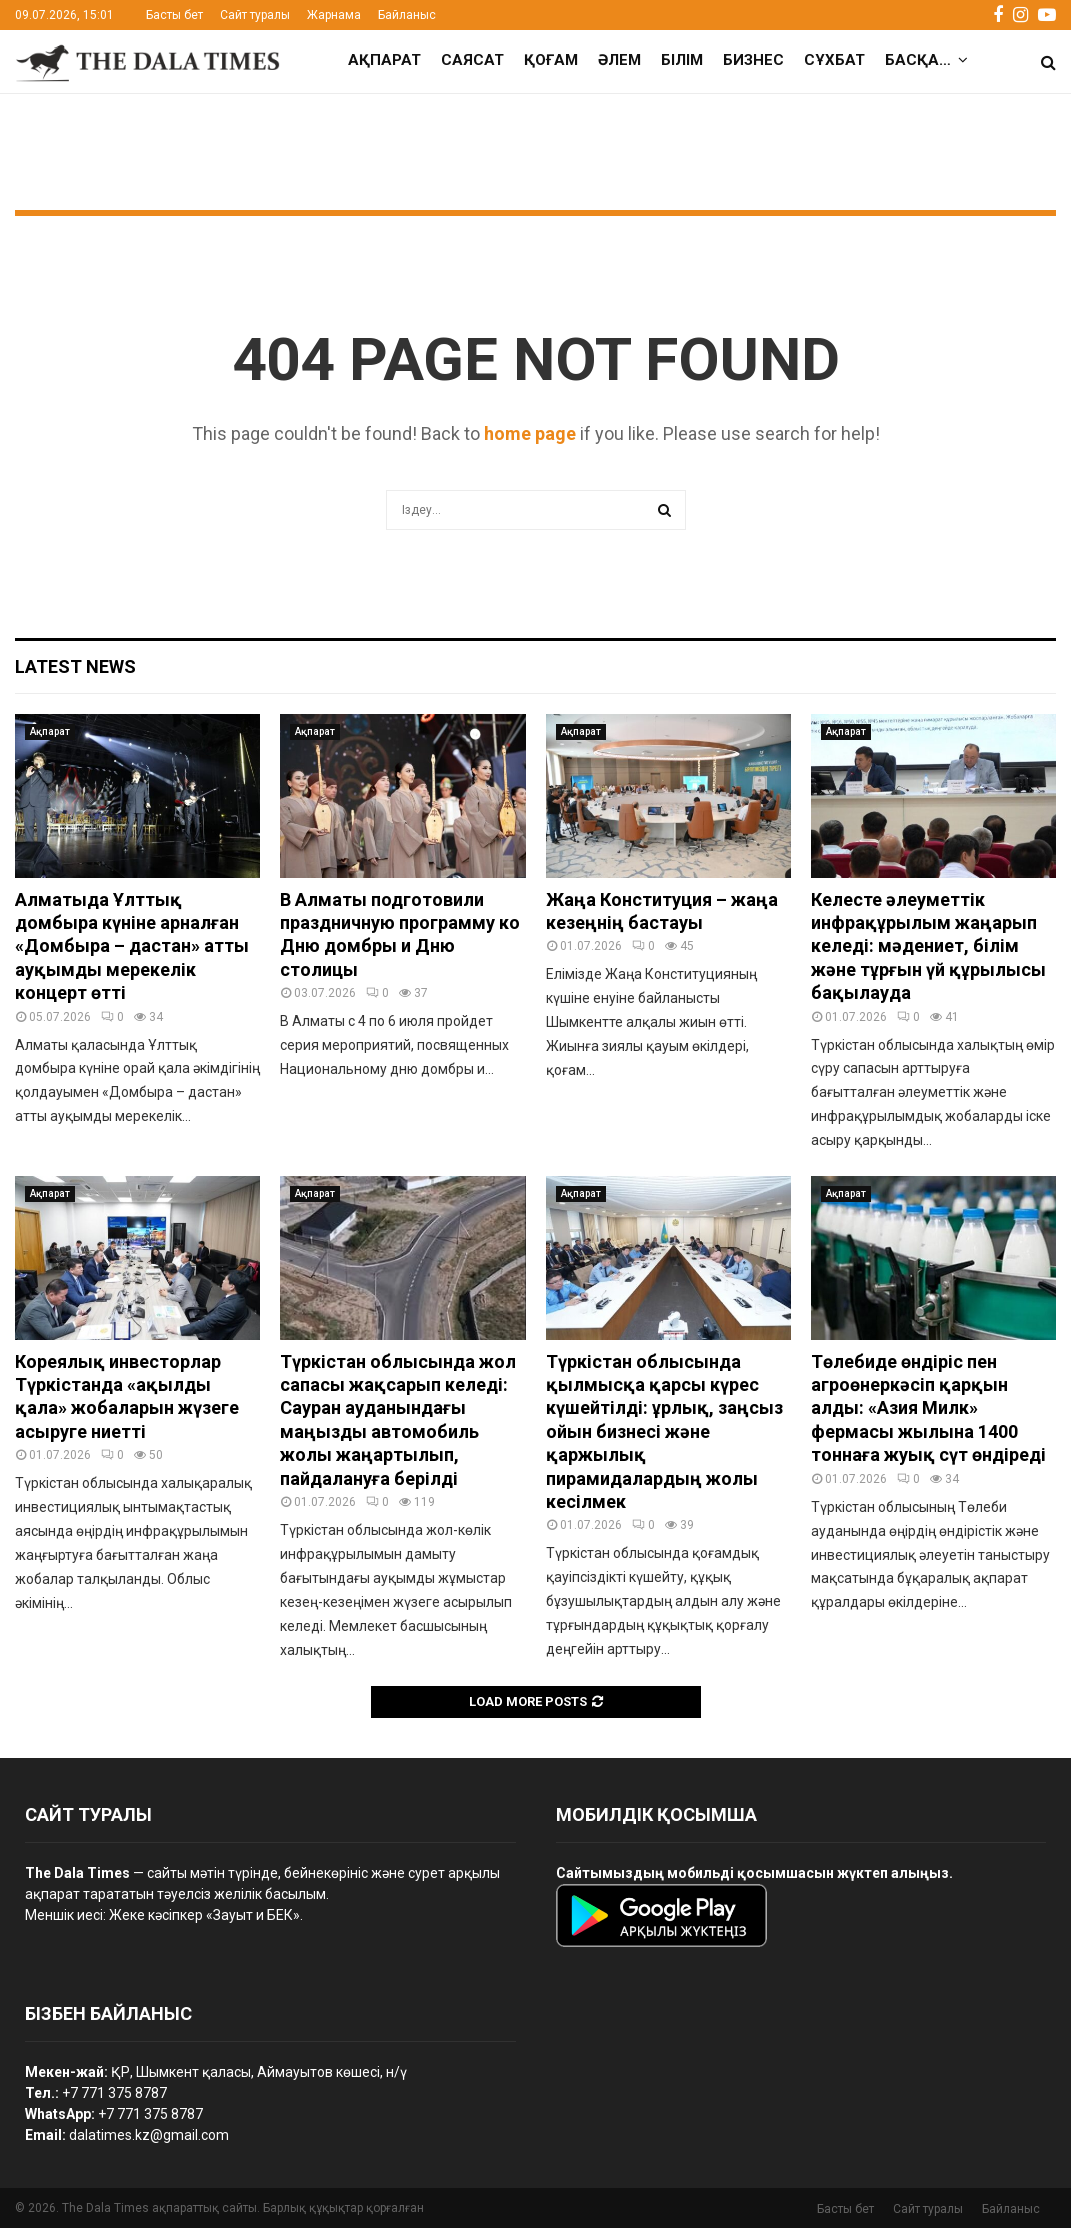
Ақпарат (384, 60)
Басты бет (174, 15)
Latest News (75, 670)
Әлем (619, 60)
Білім (682, 60)
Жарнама (334, 15)
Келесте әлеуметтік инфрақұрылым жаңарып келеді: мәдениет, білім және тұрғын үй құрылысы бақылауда (928, 950)
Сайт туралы (255, 15)
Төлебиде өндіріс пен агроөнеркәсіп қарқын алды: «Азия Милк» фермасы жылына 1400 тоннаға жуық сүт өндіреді (928, 1412)
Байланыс (407, 15)
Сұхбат (834, 60)
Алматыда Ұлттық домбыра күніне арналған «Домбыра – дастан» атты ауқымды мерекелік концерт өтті (132, 950)
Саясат (472, 60)
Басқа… (918, 60)
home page (530, 437)
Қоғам (551, 60)
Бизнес (753, 60)
